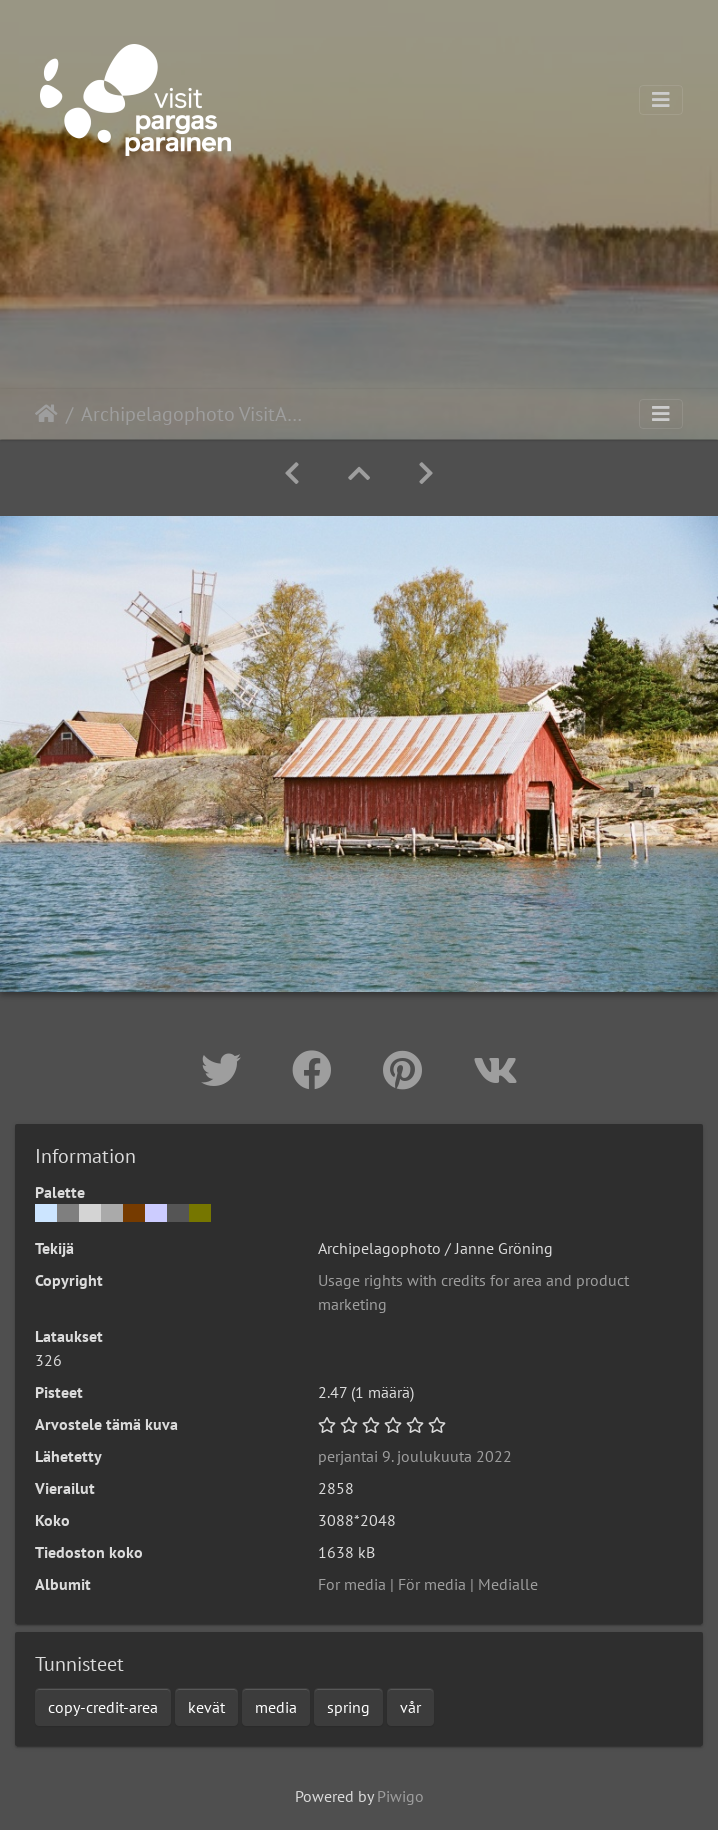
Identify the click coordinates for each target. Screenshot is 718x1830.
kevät (206, 1707)
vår (410, 1707)
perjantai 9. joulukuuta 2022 (415, 1456)
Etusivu (46, 414)
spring (348, 1707)
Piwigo (400, 1796)
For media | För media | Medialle (428, 1584)
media (276, 1707)
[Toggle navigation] (661, 100)
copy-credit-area (103, 1707)
